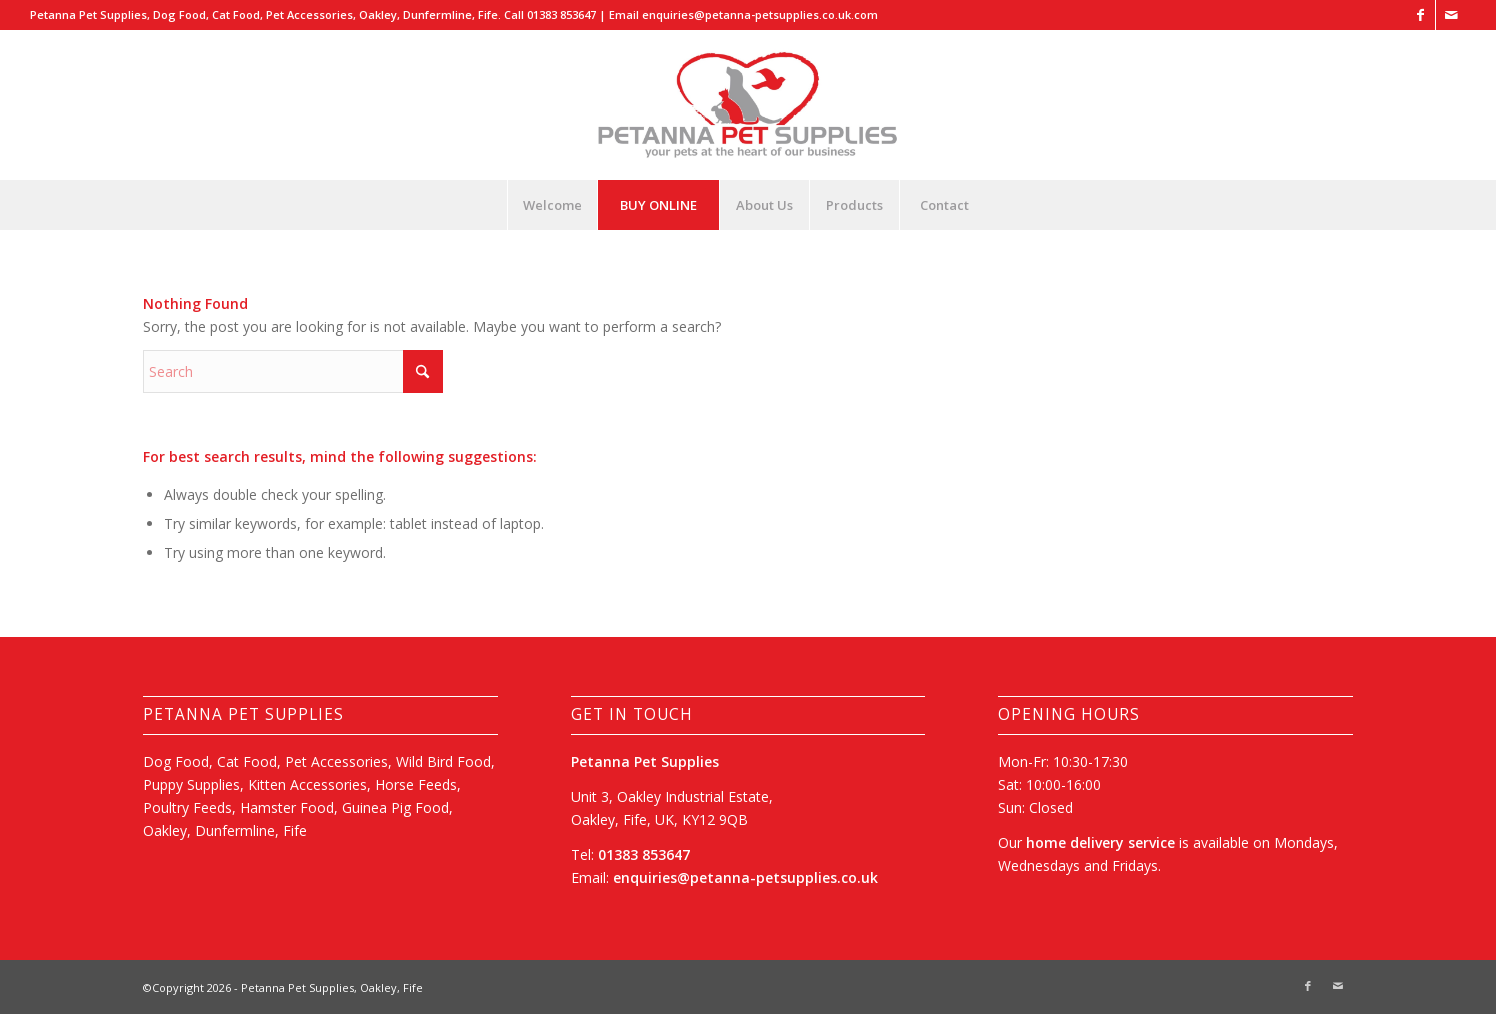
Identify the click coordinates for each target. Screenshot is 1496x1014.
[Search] (293, 371)
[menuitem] (552, 205)
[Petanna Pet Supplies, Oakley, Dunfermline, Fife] (747, 105)
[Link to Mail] (1451, 15)
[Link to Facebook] (1420, 15)
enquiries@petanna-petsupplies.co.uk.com (760, 14)
